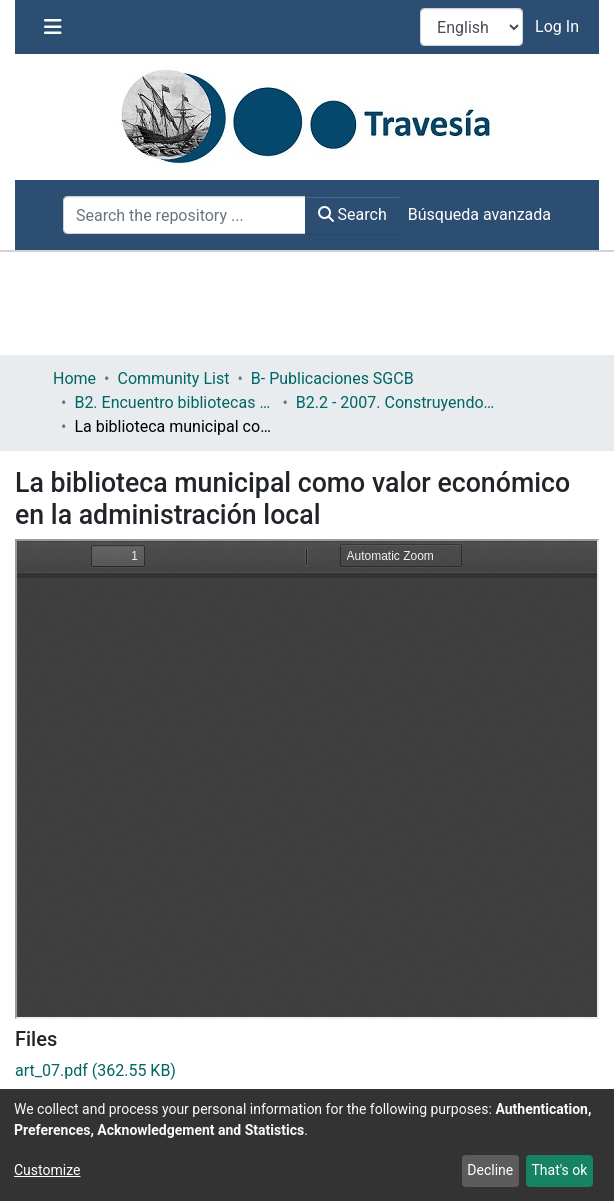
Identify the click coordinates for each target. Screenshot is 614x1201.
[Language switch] (471, 27)
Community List (173, 378)
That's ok (559, 1170)
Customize (47, 1170)
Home (74, 378)
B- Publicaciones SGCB (332, 378)
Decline (490, 1170)
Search (352, 214)
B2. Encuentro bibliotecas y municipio (174, 402)
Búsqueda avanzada (479, 214)
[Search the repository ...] (184, 215)
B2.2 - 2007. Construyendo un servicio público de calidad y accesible (396, 402)
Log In (559, 26)
